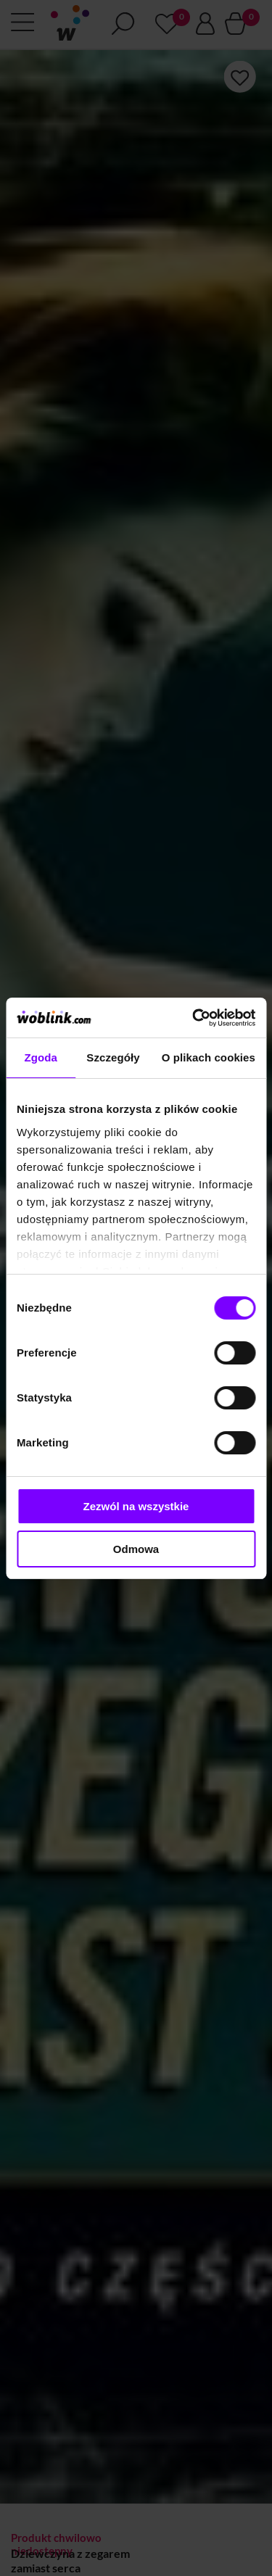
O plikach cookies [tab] (208, 1057)
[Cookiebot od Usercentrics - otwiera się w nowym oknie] (193, 1018)
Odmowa (136, 1549)
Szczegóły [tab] (112, 1057)
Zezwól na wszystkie (136, 1506)
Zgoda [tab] (40, 1057)
